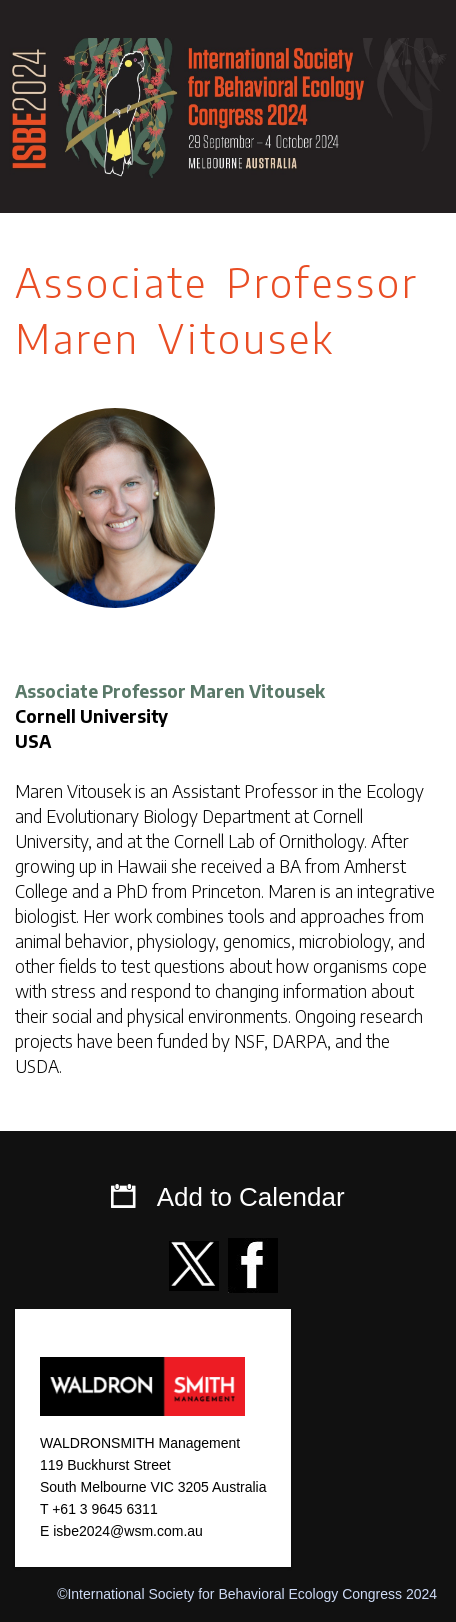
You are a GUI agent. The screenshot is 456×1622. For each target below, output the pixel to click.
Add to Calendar (251, 1197)
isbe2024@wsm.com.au (128, 1531)
